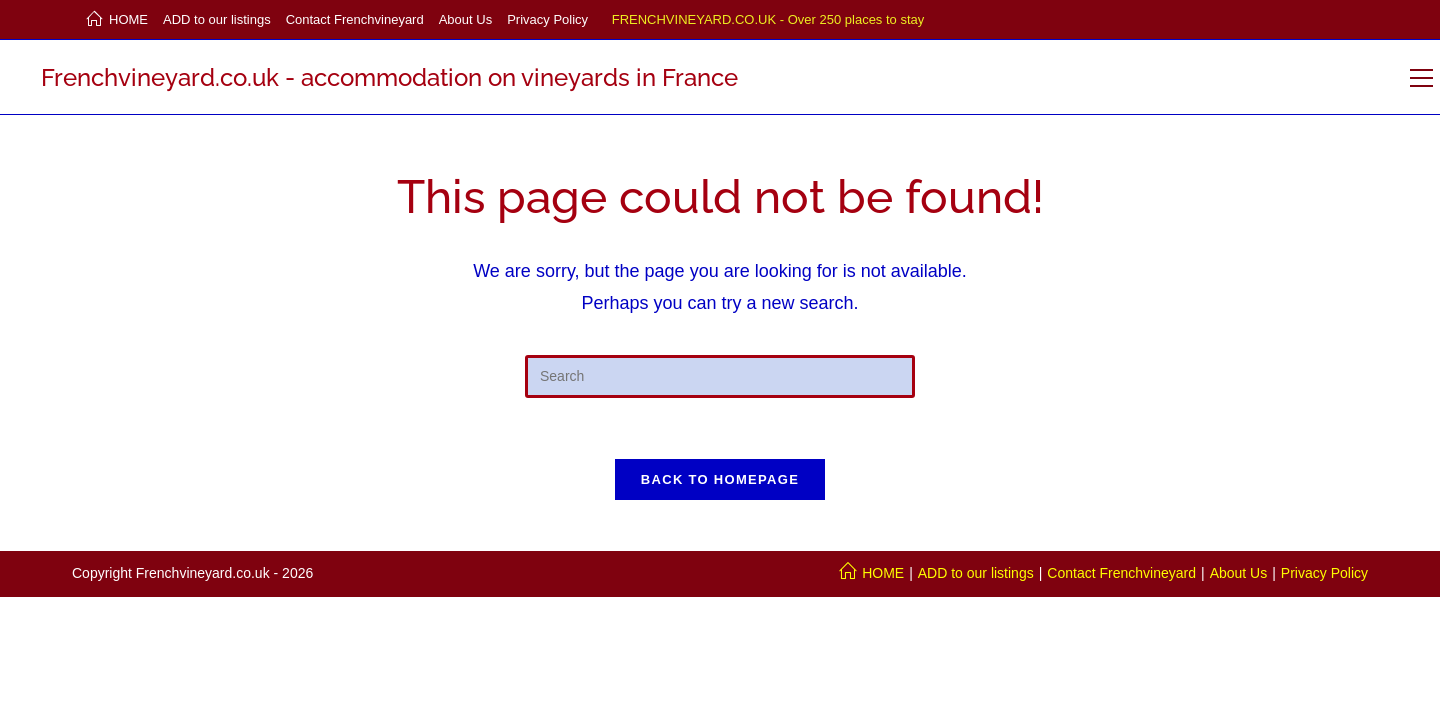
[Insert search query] (720, 376)
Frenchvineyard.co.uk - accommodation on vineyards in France (389, 77)
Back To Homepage (720, 479)
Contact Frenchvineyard (355, 19)
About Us (465, 19)
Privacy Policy (547, 19)
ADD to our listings (217, 19)
